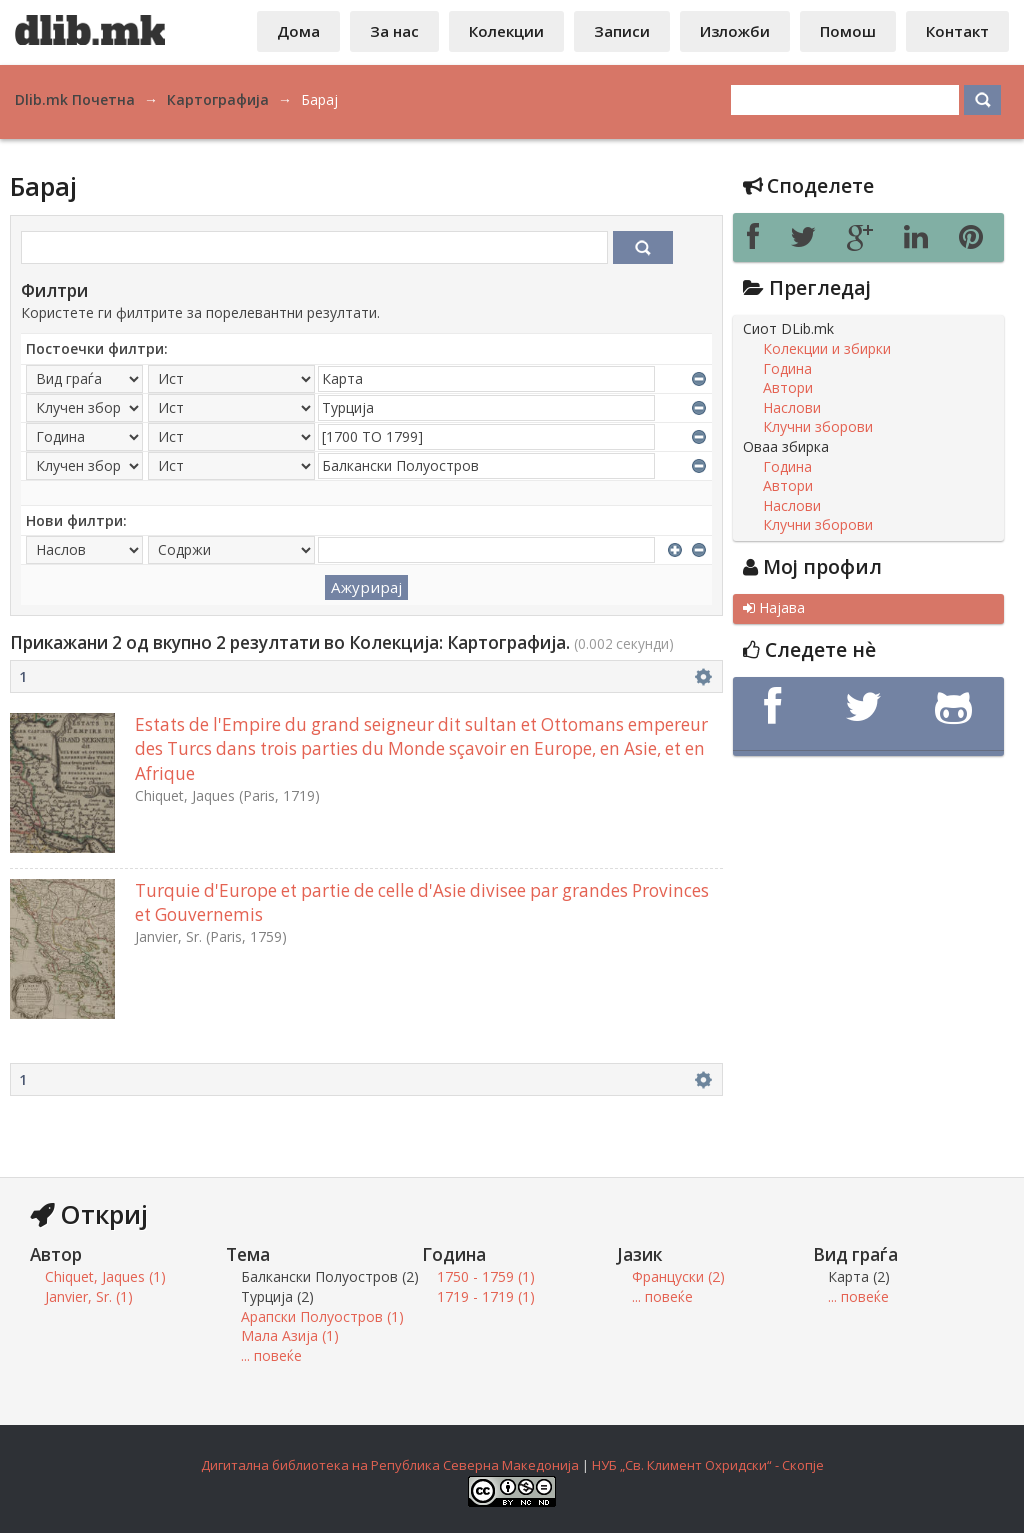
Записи (622, 31)
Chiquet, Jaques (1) (105, 1276)
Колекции (506, 31)
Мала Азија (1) (290, 1335)
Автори (788, 388)
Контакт (957, 31)
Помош (848, 31)
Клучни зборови (818, 427)
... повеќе (271, 1355)
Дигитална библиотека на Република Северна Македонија (390, 1465)
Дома (298, 31)
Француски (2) (678, 1276)
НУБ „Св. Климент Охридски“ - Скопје (708, 1465)
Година (787, 369)
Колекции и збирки (827, 349)
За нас (394, 31)
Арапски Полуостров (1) (322, 1316)
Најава (774, 608)
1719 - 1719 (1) (486, 1296)
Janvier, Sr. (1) (89, 1296)
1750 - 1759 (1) (486, 1276)
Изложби (735, 31)
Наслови (792, 408)
